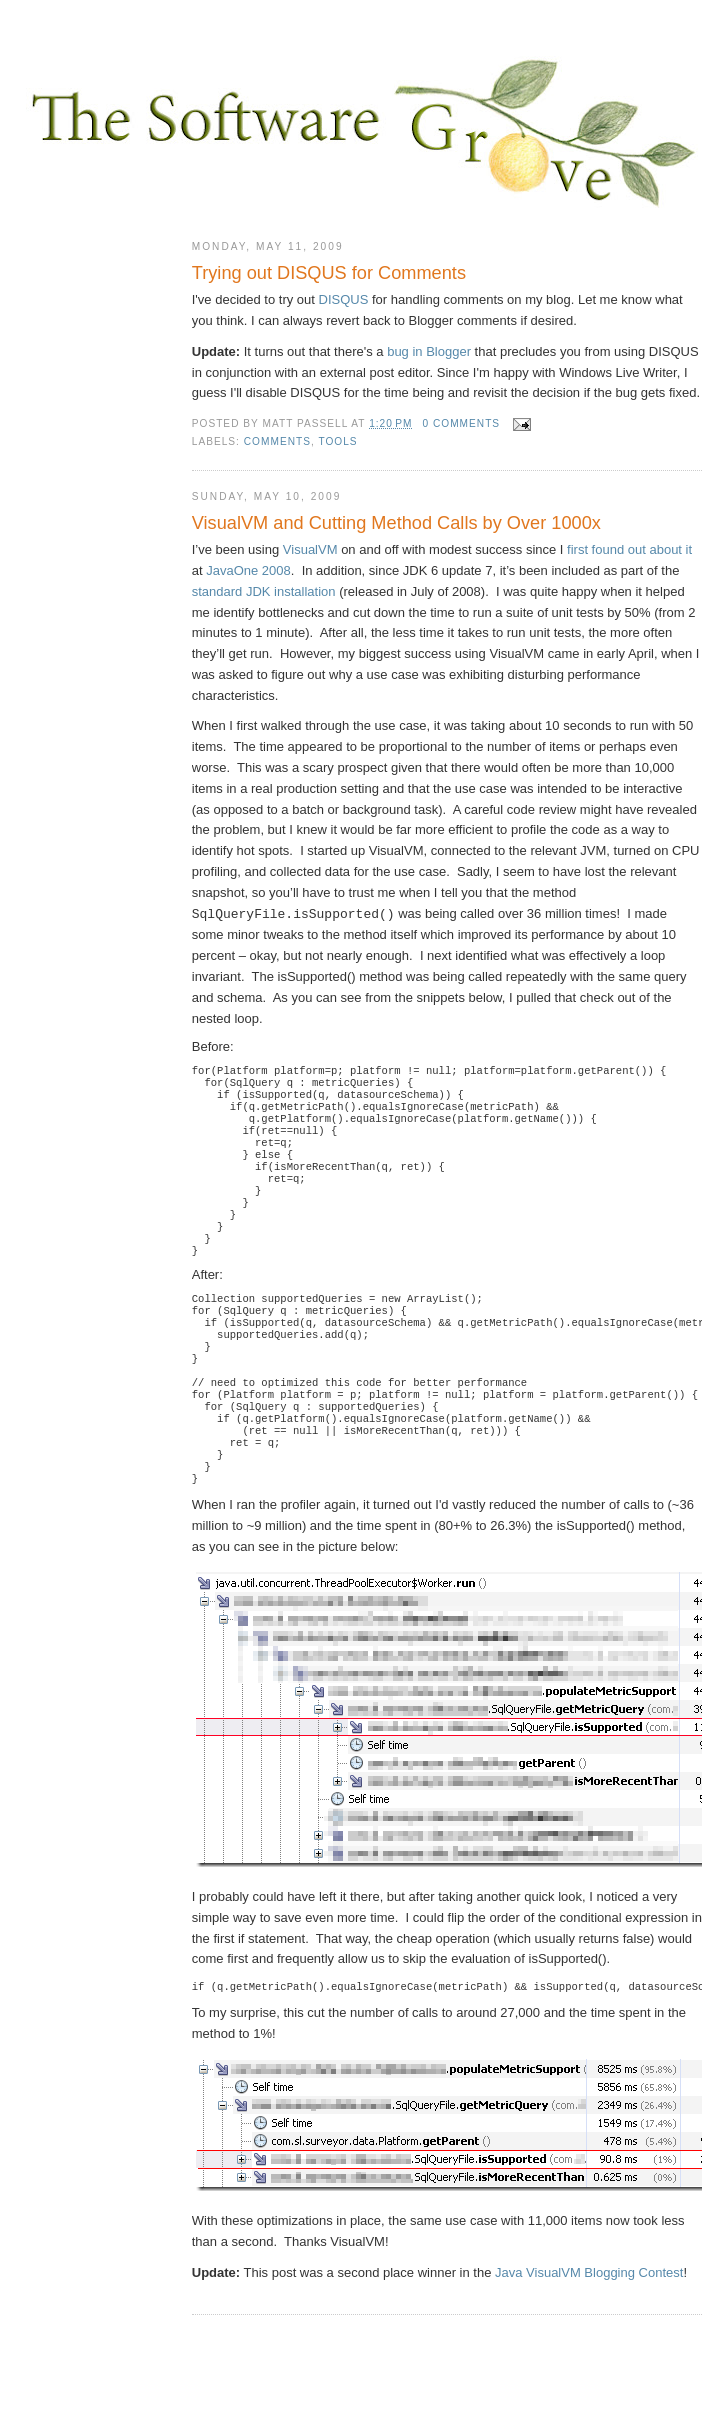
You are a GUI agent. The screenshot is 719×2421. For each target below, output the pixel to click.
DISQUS (344, 299)
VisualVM (310, 549)
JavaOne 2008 (248, 570)
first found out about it (629, 549)
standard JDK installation (264, 591)
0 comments (461, 423)
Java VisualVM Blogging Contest (589, 2338)
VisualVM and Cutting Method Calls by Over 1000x (396, 523)
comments (277, 441)
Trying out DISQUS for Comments (329, 273)
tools (337, 441)
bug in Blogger (429, 351)
